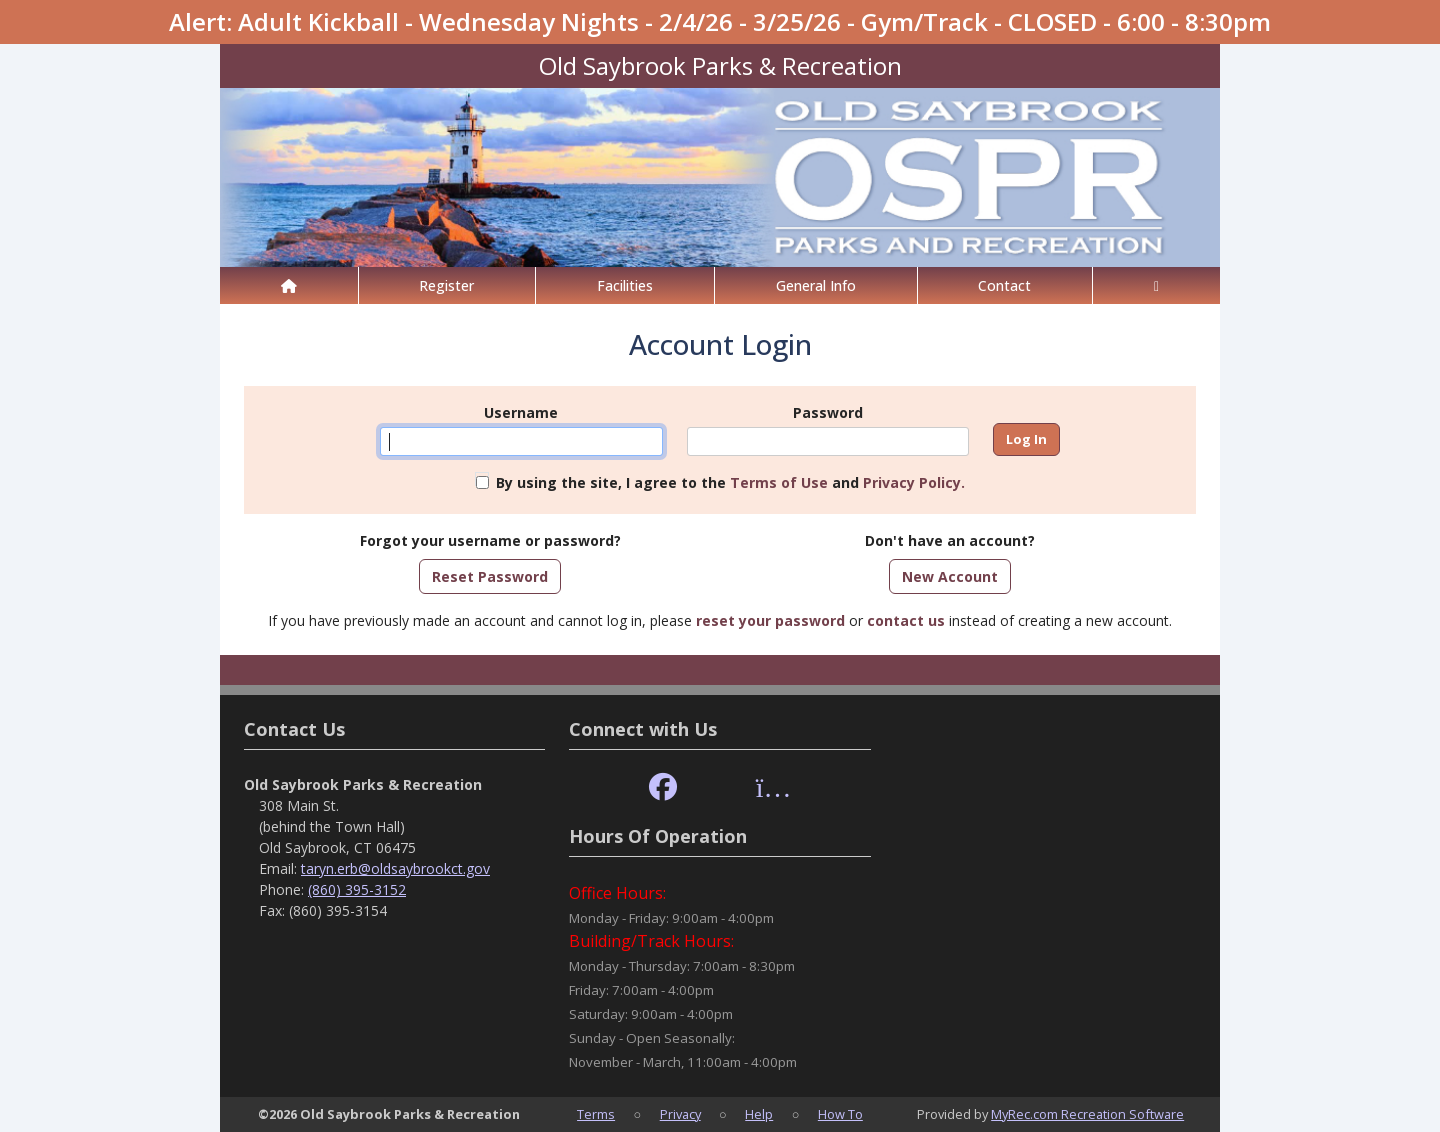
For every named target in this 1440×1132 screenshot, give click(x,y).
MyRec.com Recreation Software (1087, 1114)
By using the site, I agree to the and (730, 482)
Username (521, 412)
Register (446, 285)
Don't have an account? (950, 540)
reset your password (770, 620)
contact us (906, 620)
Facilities (625, 285)
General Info (816, 285)
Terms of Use (779, 482)
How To (840, 1114)
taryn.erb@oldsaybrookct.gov (395, 868)
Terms (596, 1114)
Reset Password (490, 576)
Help (759, 1114)
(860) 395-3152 (357, 889)
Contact (1004, 285)
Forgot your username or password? (490, 540)
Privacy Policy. (914, 482)
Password (828, 412)
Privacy (680, 1114)
